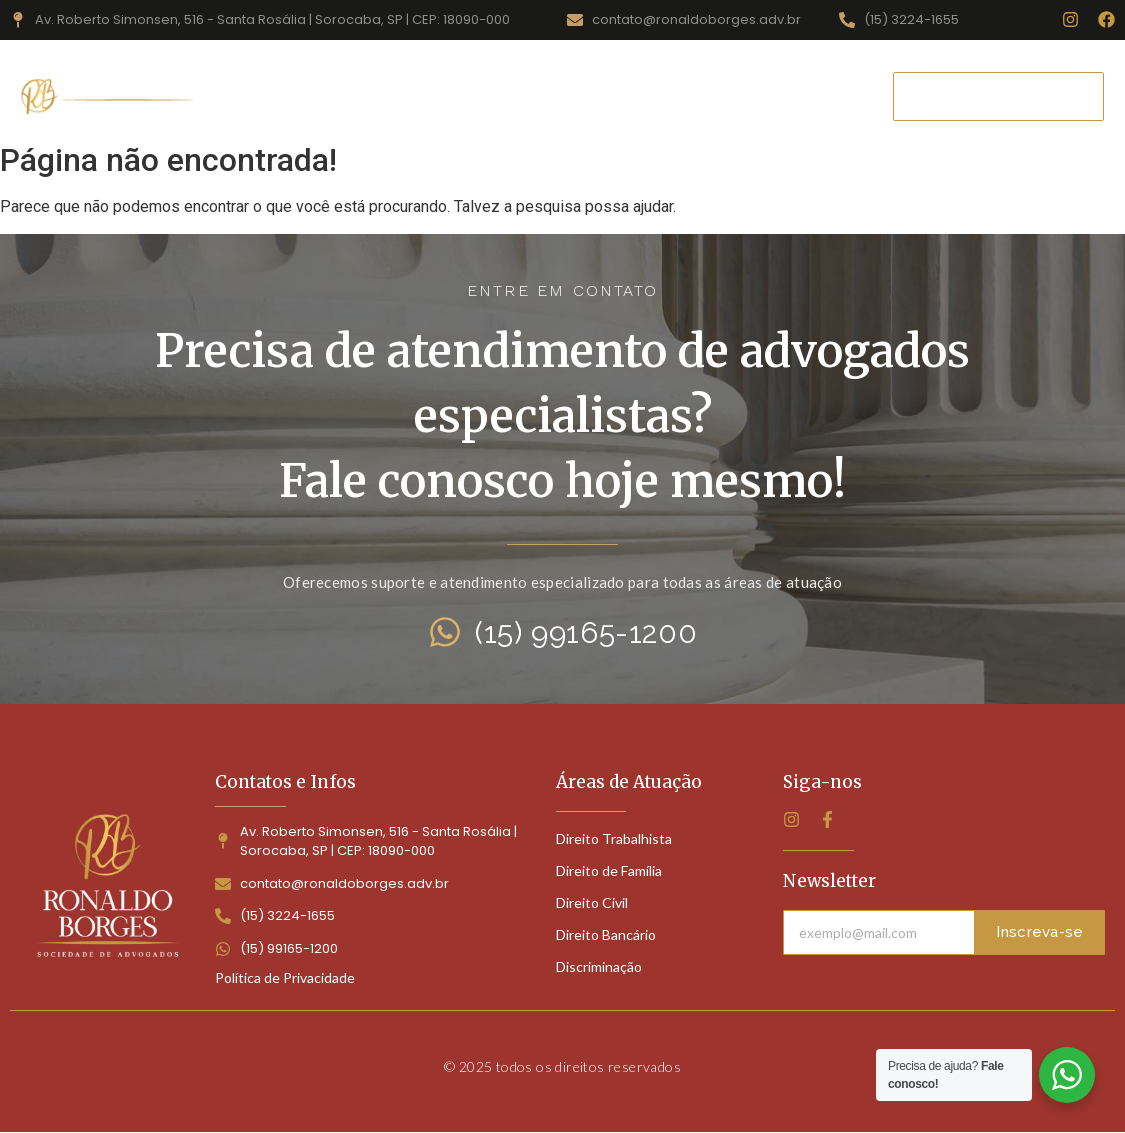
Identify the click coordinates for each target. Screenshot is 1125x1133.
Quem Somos (573, 95)
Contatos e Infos (285, 782)
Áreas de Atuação (416, 95)
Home (287, 95)
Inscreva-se (1039, 932)
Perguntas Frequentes (746, 95)
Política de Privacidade (285, 977)
